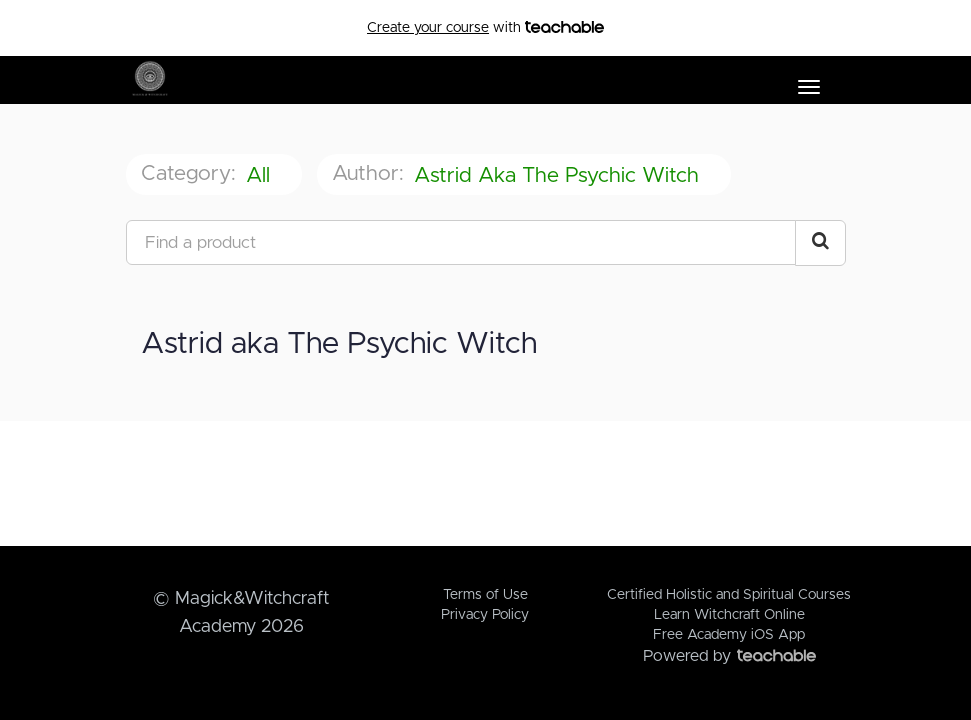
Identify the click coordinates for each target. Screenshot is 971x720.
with (485, 28)
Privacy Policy (485, 615)
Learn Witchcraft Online (729, 615)
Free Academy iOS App (729, 635)
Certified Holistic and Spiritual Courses (729, 595)
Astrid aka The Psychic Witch (559, 175)
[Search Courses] (820, 243)
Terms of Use (485, 595)
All (261, 175)
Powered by (729, 656)
